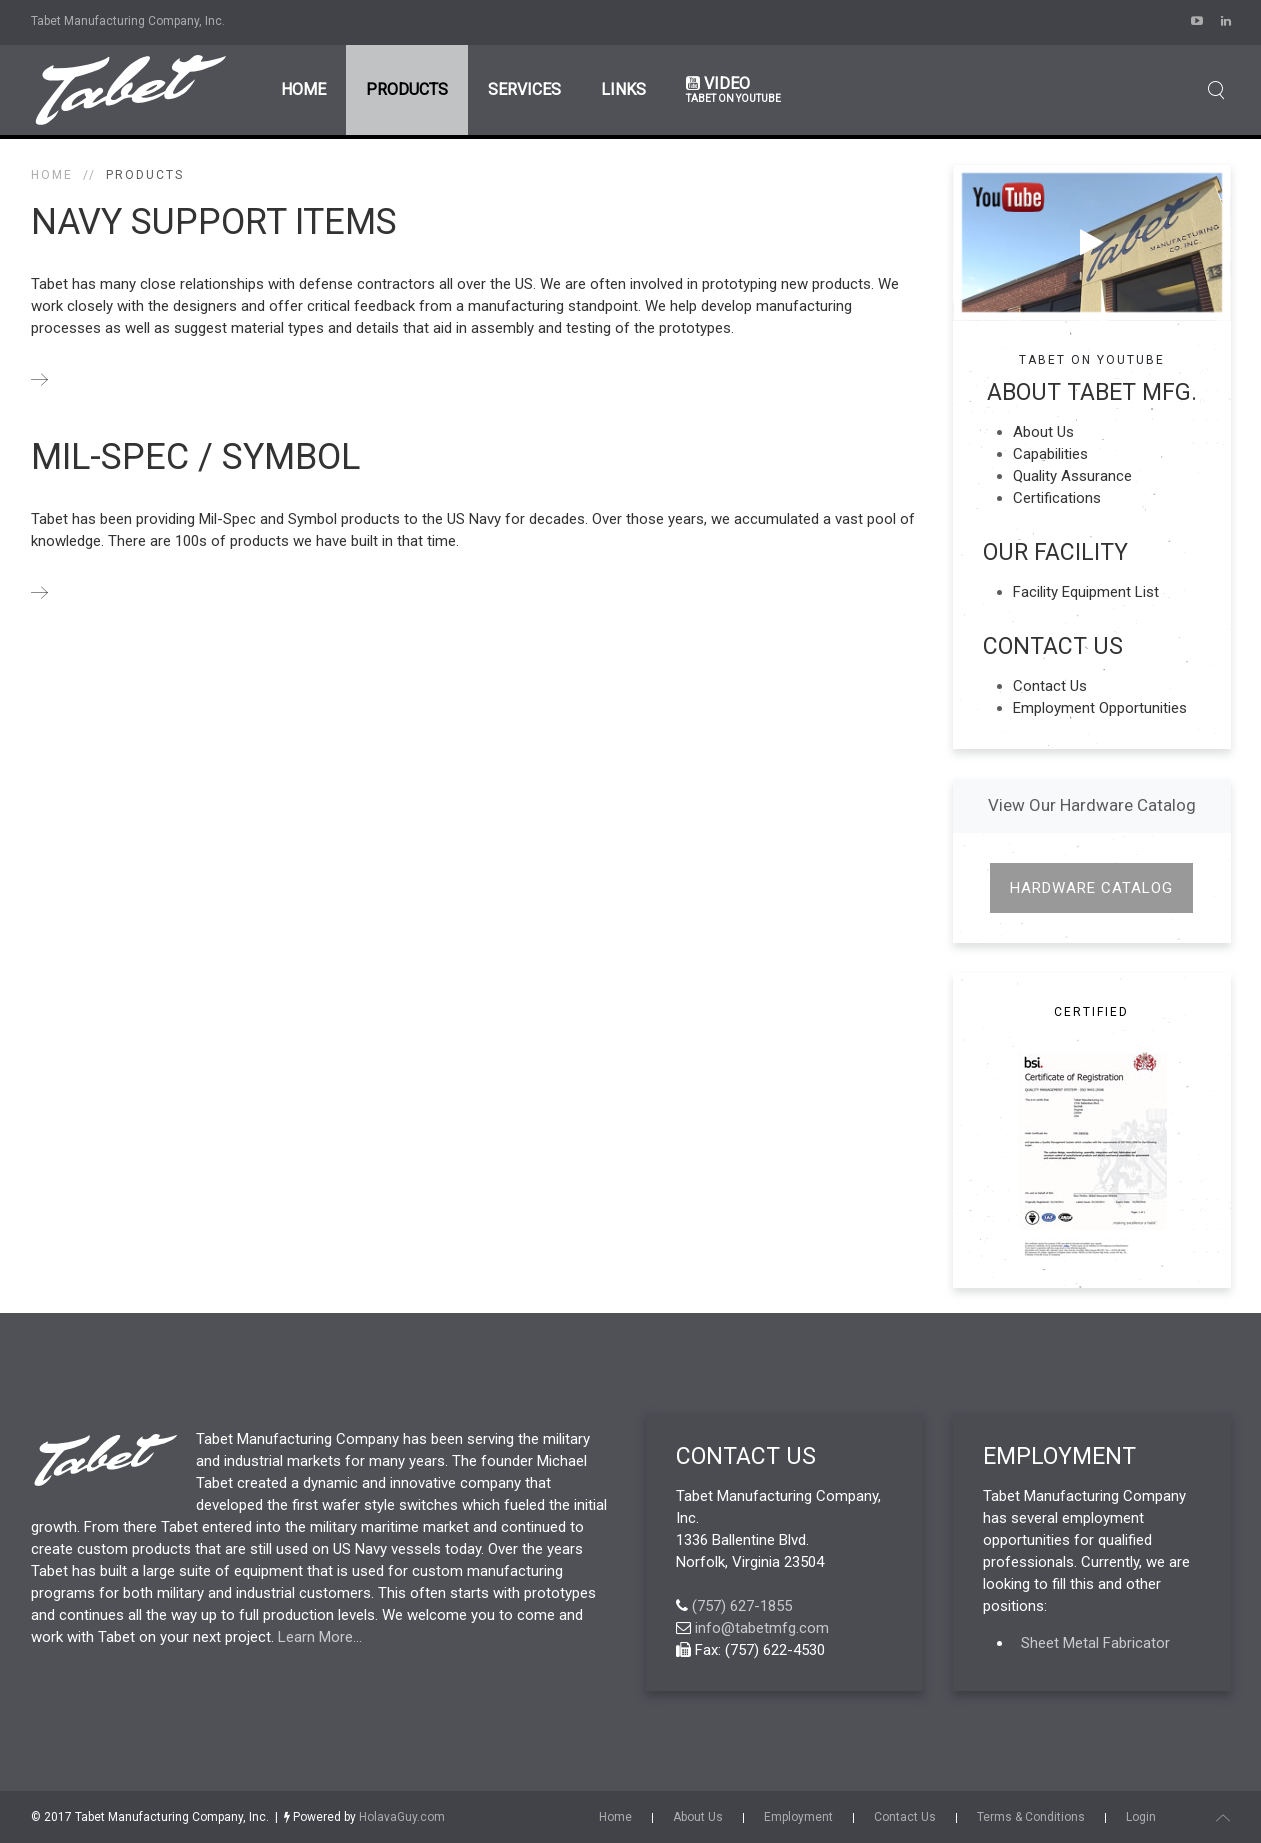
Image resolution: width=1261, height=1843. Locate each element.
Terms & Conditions (1031, 1817)
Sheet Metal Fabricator (1095, 1643)
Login (1141, 1817)
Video (733, 89)
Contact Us (1050, 686)
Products (407, 89)
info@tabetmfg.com (762, 1628)
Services (524, 89)
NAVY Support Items (214, 222)
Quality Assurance (1072, 476)
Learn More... (320, 1637)
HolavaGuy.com (402, 1817)
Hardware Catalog (1091, 888)
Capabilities (1050, 454)
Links (623, 89)
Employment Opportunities (1100, 708)
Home (303, 89)
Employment (798, 1817)
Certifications (1057, 498)
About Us (1043, 432)
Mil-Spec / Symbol (195, 457)
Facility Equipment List (1086, 592)
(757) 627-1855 (742, 1606)
